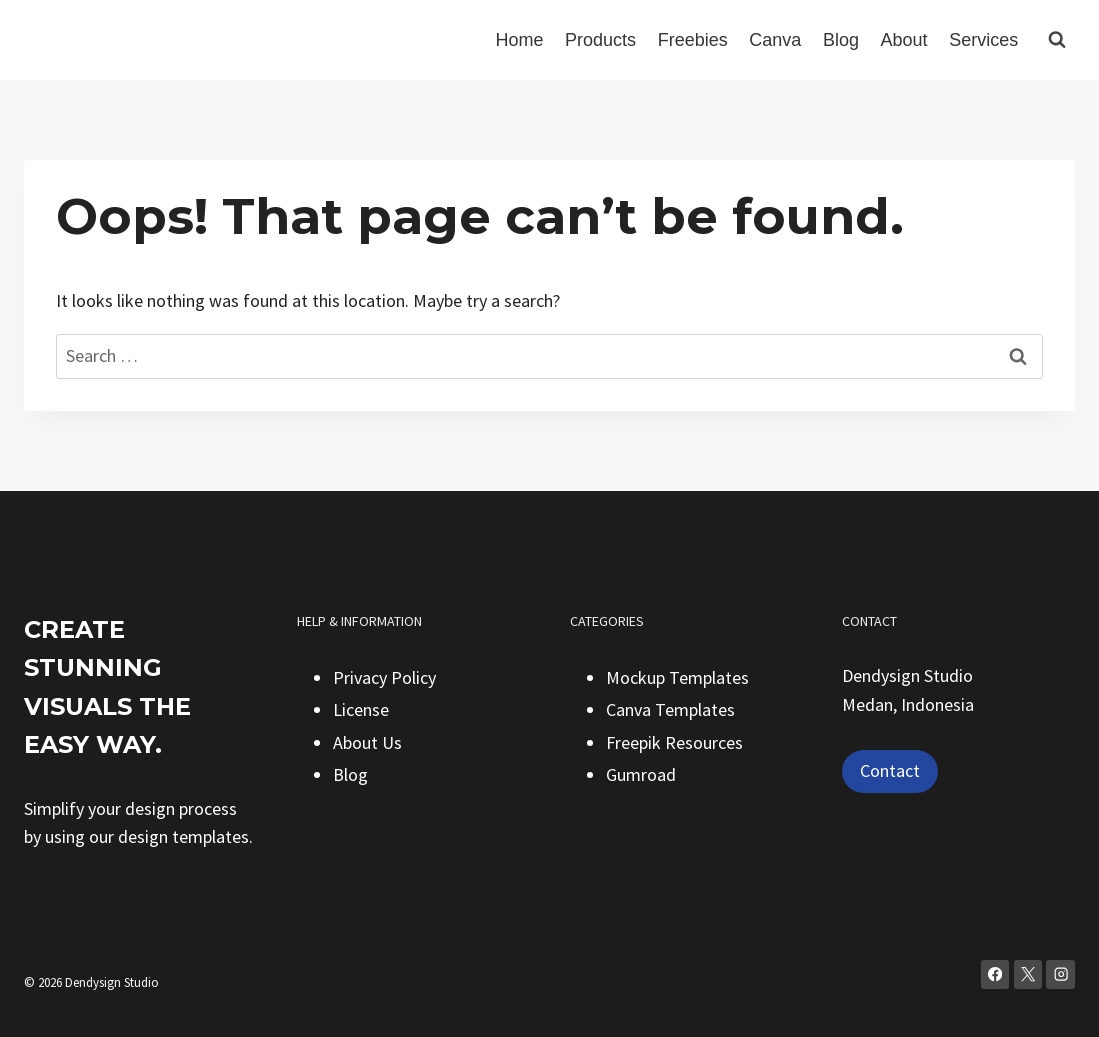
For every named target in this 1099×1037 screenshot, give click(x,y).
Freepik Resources (674, 742)
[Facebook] (995, 974)
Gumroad (641, 774)
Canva (775, 40)
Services (983, 40)
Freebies (693, 40)
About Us (367, 742)
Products (600, 40)
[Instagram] (1060, 974)
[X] (1028, 974)
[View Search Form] (1057, 40)
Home (519, 40)
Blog (841, 40)
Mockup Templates (677, 677)
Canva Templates (670, 709)
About (904, 40)
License (361, 709)
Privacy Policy (384, 677)
